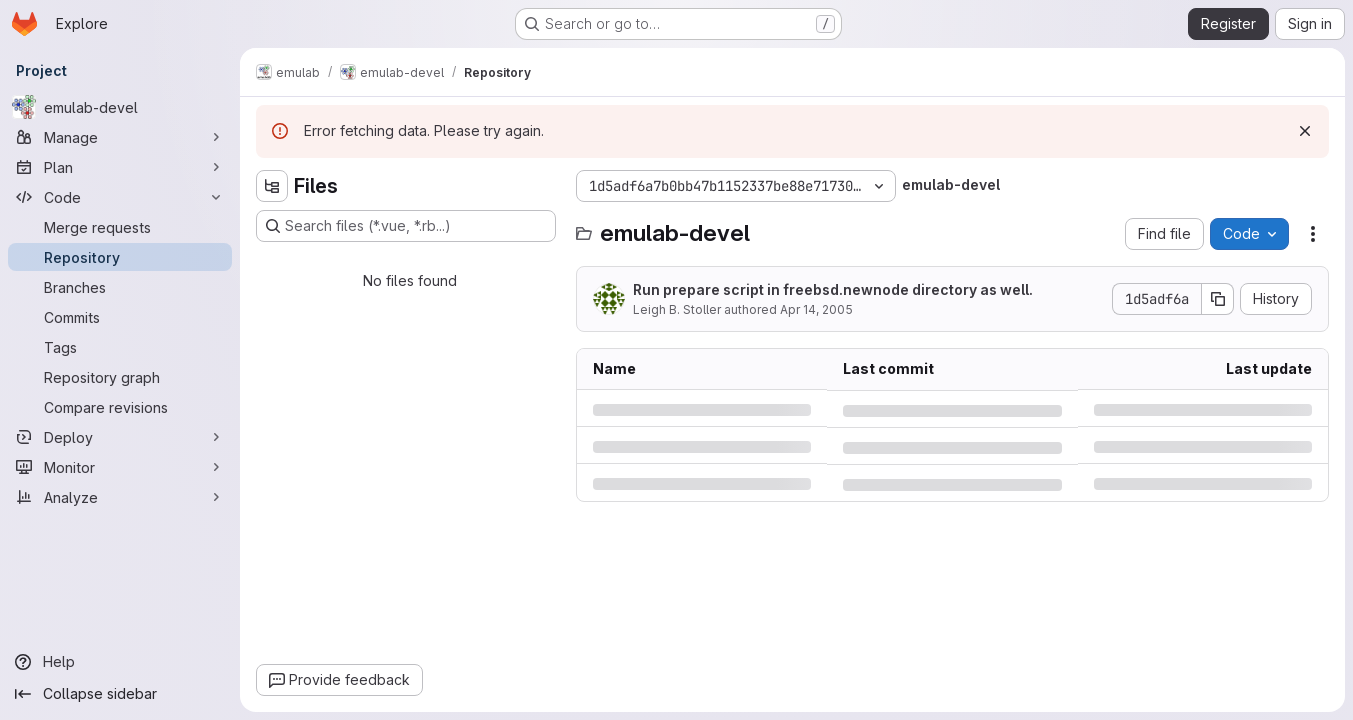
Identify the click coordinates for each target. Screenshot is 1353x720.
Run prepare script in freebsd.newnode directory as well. (833, 289)
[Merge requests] (120, 227)
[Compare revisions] (120, 407)
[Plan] (120, 167)
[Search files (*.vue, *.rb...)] (406, 226)
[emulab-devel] (120, 107)
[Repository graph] (120, 377)
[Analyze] (120, 497)
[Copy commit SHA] (1218, 299)
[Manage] (120, 137)
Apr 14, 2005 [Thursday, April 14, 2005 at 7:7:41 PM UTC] (816, 309)
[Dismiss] (1305, 131)
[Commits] (120, 317)
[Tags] (120, 347)
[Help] (120, 662)
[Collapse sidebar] (120, 694)
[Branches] (120, 287)
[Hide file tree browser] (272, 186)
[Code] (120, 197)
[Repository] (120, 257)
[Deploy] (120, 437)
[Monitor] (120, 467)
